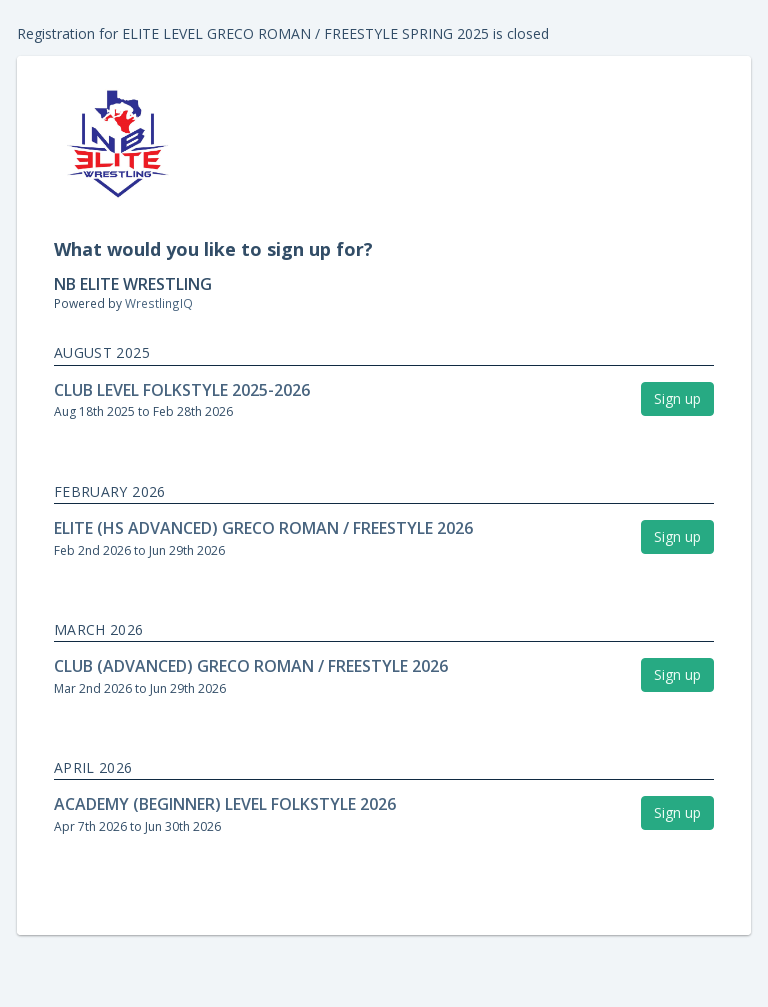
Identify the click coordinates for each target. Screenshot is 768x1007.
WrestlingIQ (159, 303)
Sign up (677, 398)
